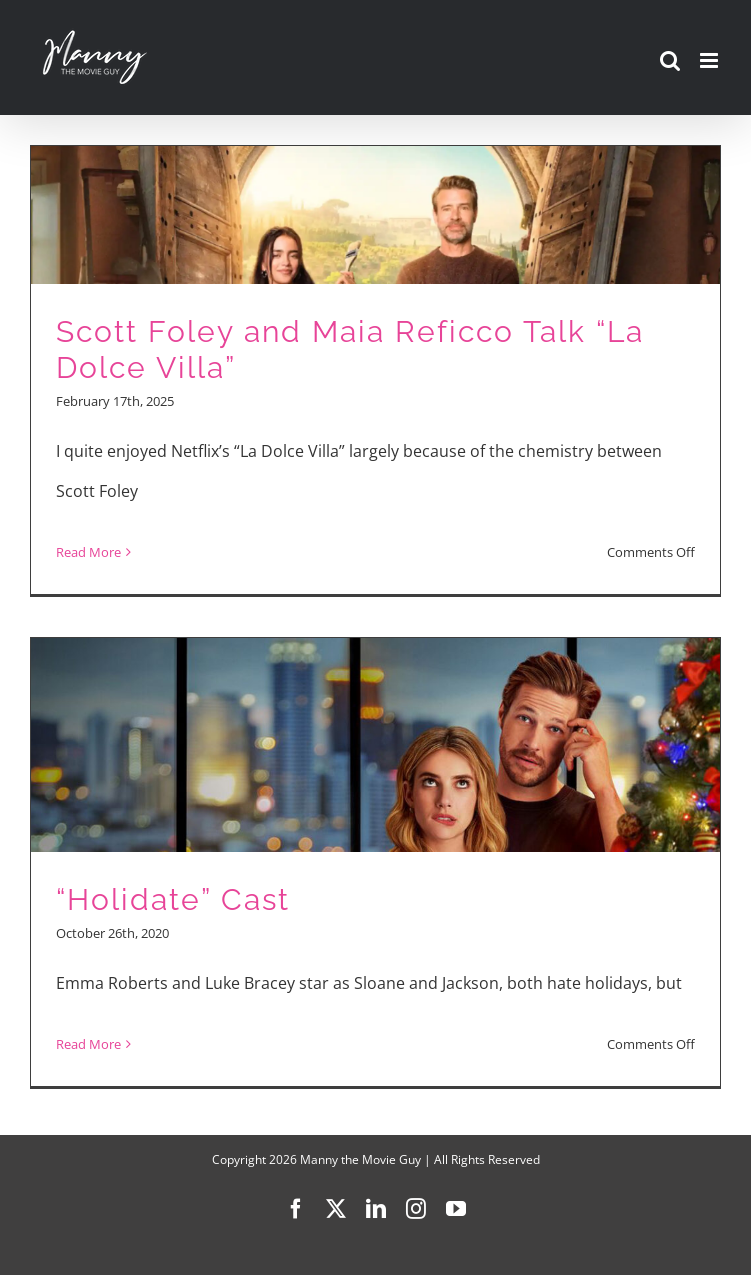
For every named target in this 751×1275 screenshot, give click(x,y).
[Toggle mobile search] (670, 60)
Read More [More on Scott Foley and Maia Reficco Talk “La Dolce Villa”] (88, 552)
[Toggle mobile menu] (710, 60)
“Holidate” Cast (173, 899)
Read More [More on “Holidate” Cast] (88, 1044)
